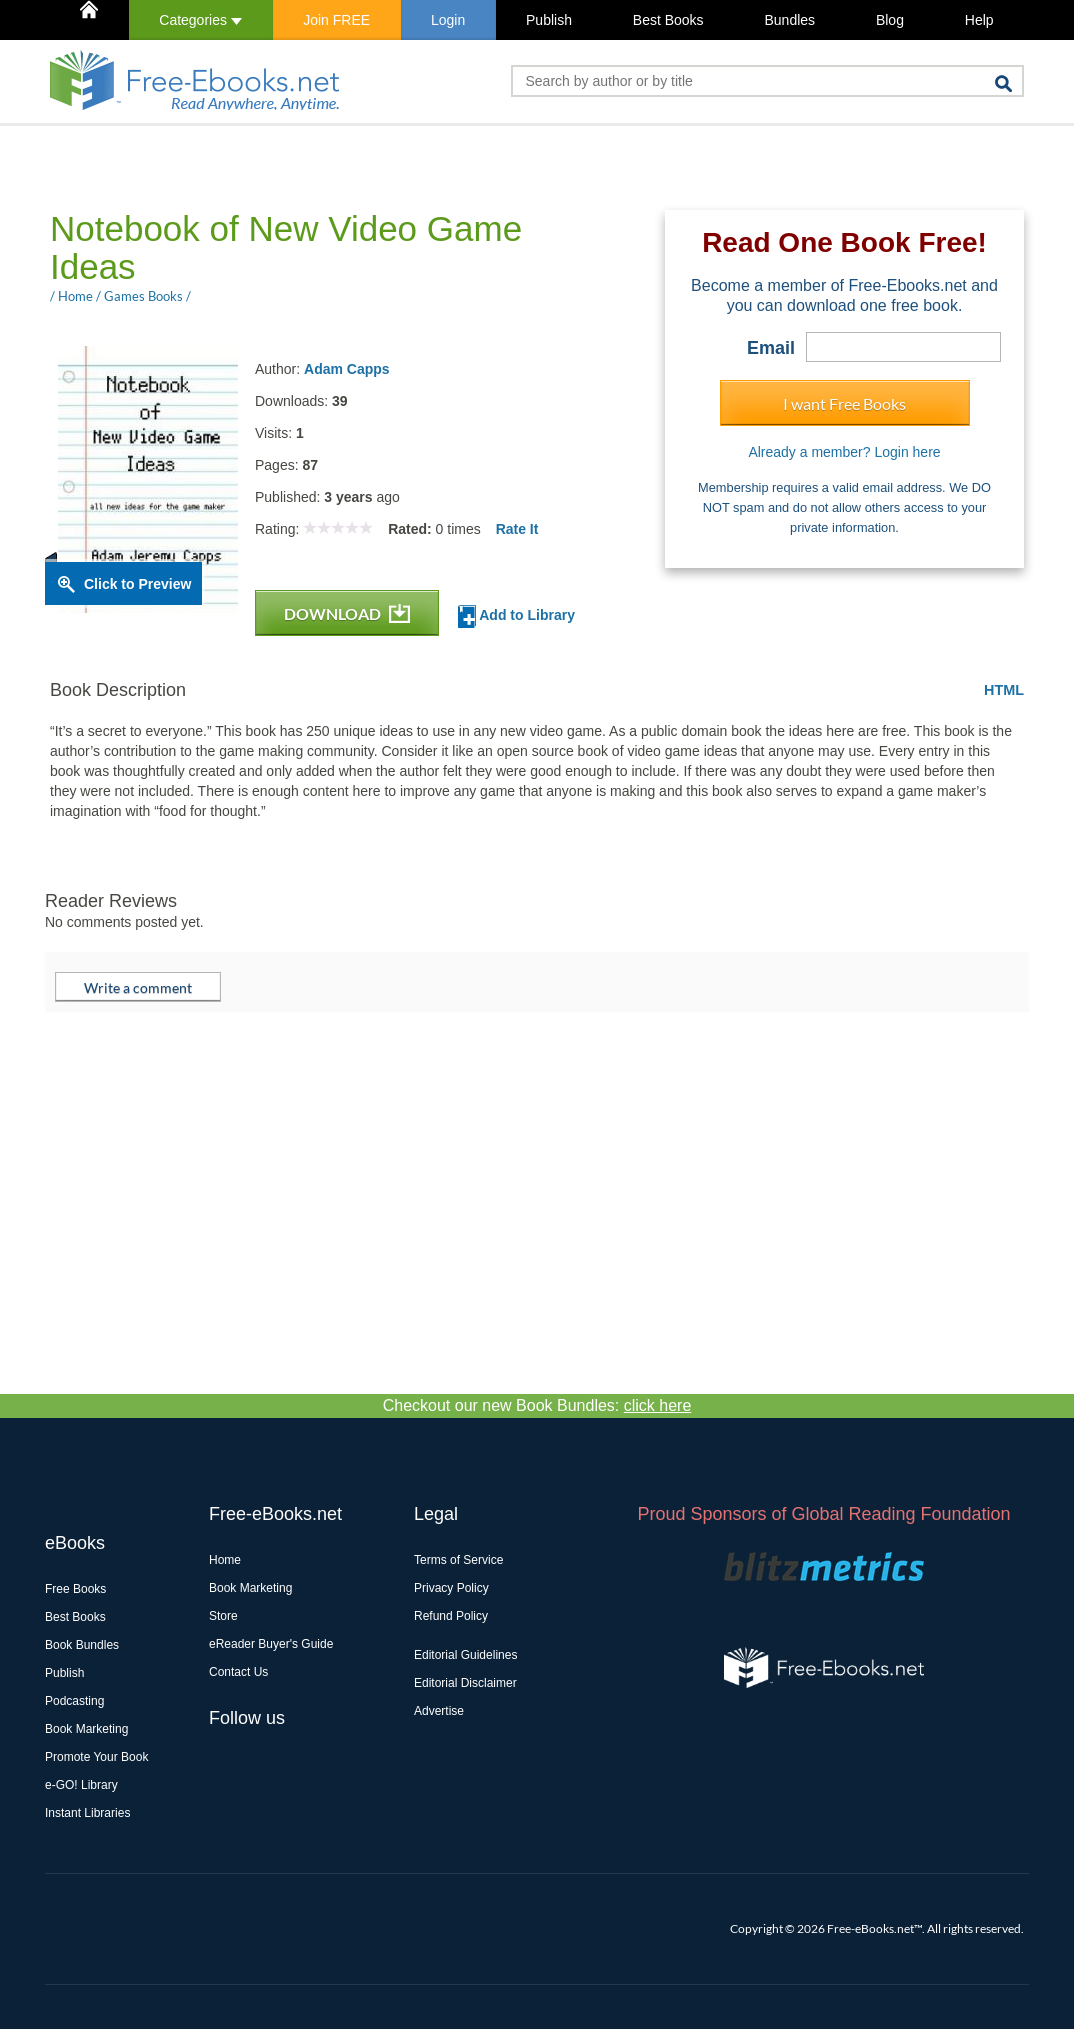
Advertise (439, 1711)
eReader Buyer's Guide (271, 1644)
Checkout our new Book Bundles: (537, 1405)
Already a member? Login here (844, 452)
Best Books (668, 20)
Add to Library (516, 616)
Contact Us (238, 1672)
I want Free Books (844, 403)
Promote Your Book (96, 1757)
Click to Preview (137, 584)
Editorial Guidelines (465, 1655)
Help (979, 20)
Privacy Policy (451, 1588)
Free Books (75, 1589)
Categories (200, 20)
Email (771, 348)
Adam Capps (347, 369)
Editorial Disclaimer (465, 1683)
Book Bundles (82, 1645)
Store (223, 1616)
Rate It (517, 529)
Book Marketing (86, 1729)
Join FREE (336, 20)
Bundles (789, 20)
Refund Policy (451, 1616)
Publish (549, 20)
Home (225, 1560)
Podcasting (74, 1701)
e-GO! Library (81, 1785)
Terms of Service (458, 1560)
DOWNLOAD (347, 613)
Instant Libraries (87, 1813)
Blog (890, 20)
